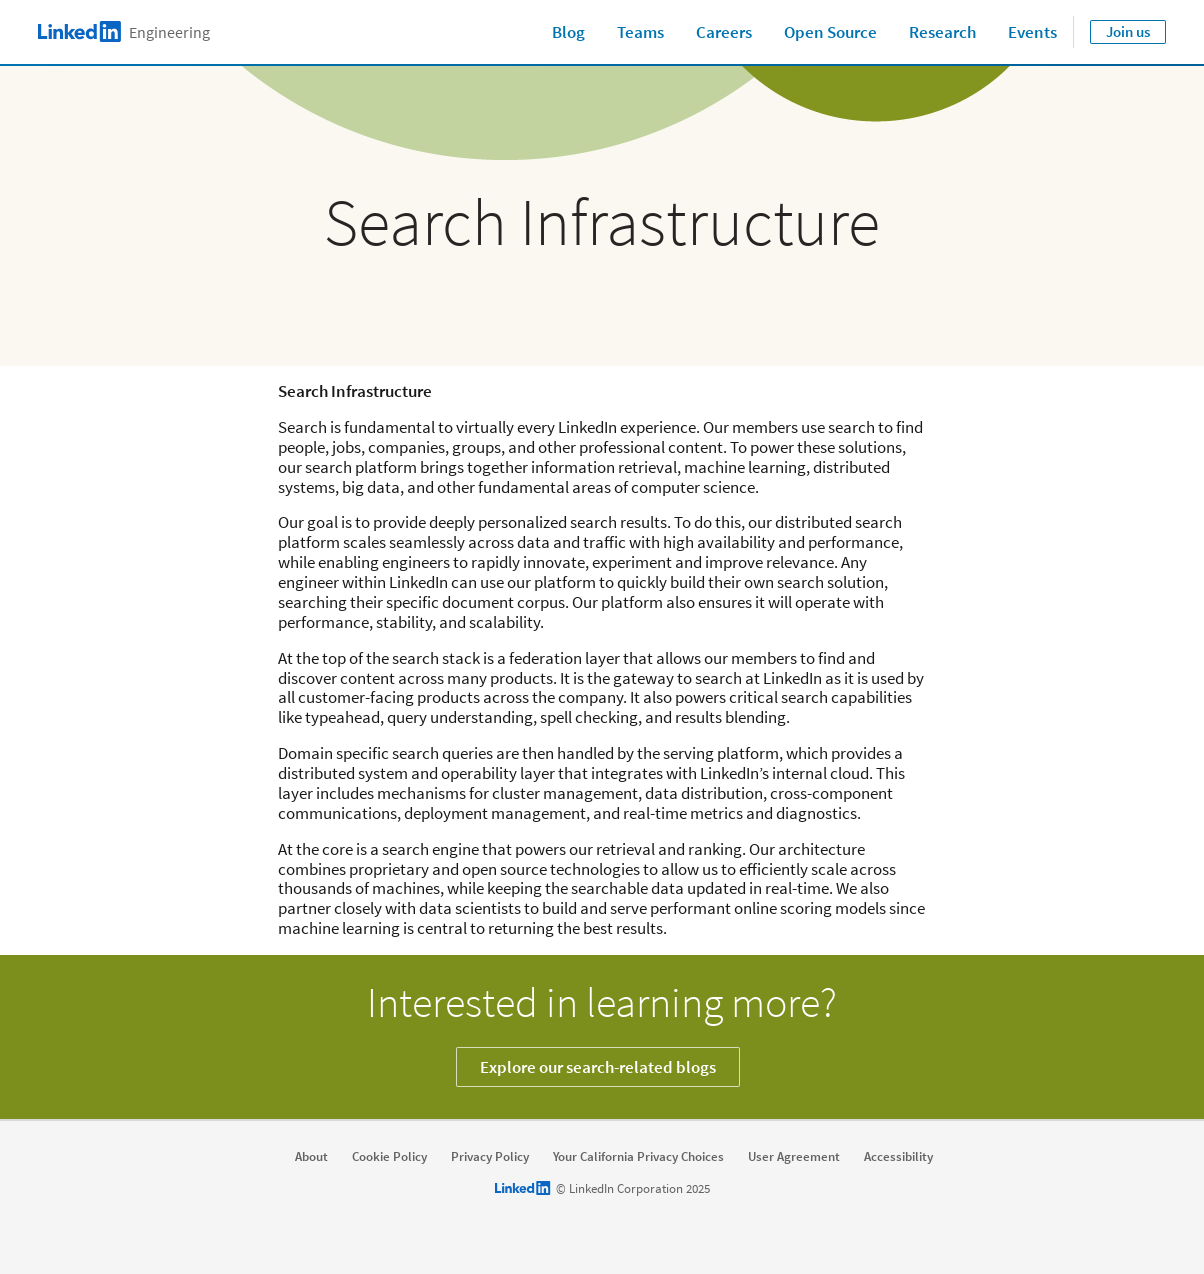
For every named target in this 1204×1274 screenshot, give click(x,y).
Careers (724, 32)
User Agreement (794, 1157)
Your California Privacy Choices (638, 1157)
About (311, 1157)
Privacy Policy (490, 1157)
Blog (568, 32)
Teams (640, 32)
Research (942, 32)
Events (1032, 32)
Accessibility (898, 1157)
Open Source (830, 32)
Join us (1128, 31)
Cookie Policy (389, 1157)
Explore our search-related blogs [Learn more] (598, 1067)
